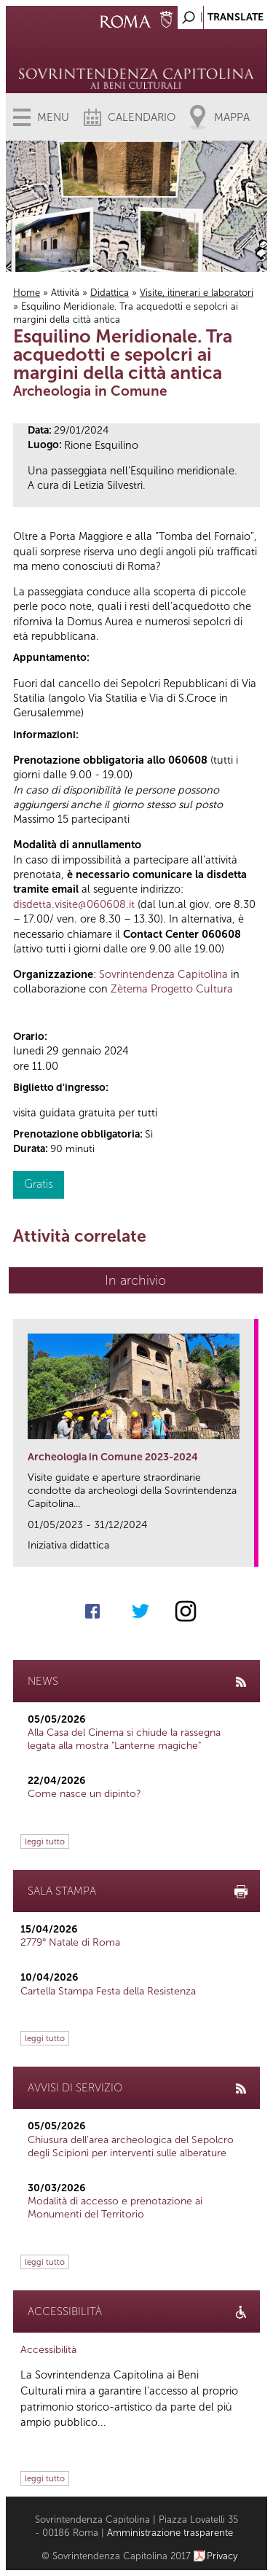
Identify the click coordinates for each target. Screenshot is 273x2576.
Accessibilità (48, 2350)
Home (26, 292)
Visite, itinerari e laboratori (196, 292)
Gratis (38, 1184)
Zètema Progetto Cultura (172, 988)
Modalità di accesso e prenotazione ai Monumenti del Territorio (115, 2207)
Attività (65, 292)
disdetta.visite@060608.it (74, 904)
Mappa (232, 117)
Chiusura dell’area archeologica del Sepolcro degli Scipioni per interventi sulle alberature (131, 2146)
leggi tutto (45, 1841)
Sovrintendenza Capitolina (163, 974)
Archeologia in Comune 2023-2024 (113, 1457)
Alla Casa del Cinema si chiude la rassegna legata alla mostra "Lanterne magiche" (124, 1739)
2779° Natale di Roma (70, 1942)
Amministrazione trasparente (170, 2532)
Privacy (222, 2555)
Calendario (141, 117)
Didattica (109, 292)
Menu (53, 117)
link (248, 1551)
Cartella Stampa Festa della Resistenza (108, 1991)
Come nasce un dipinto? (84, 1794)
